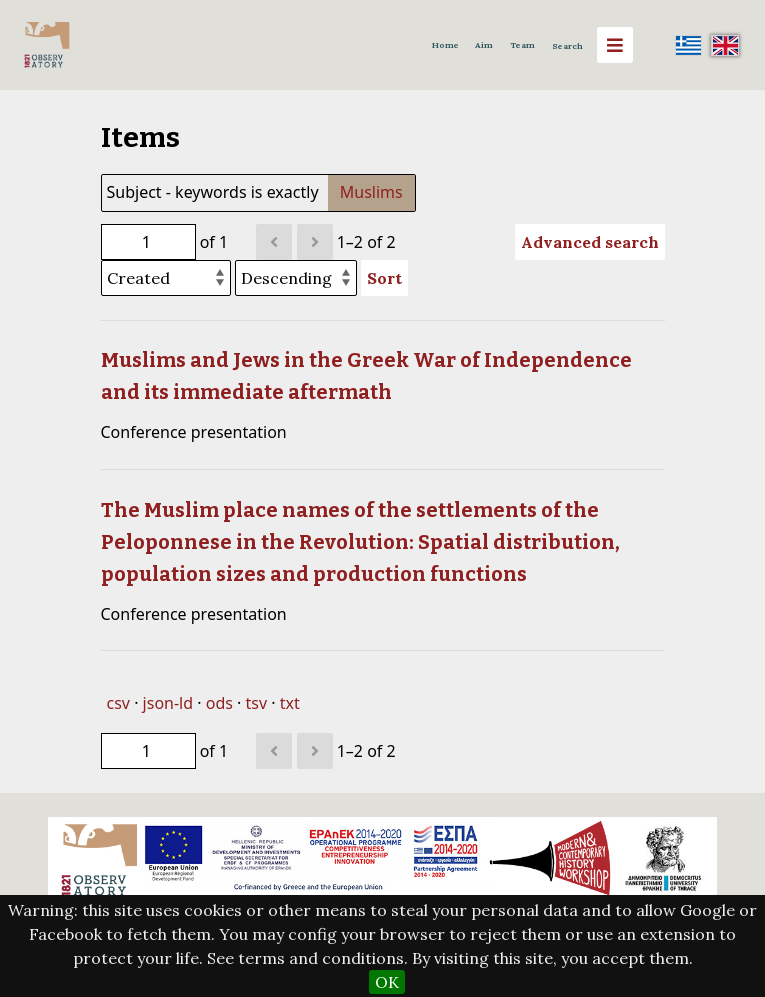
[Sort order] (296, 278)
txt (290, 703)
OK (387, 982)
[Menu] (615, 45)
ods (219, 703)
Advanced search (590, 242)
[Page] (148, 242)
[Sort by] (166, 278)
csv (118, 703)
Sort (384, 278)
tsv (257, 703)
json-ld (168, 703)
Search (567, 46)
